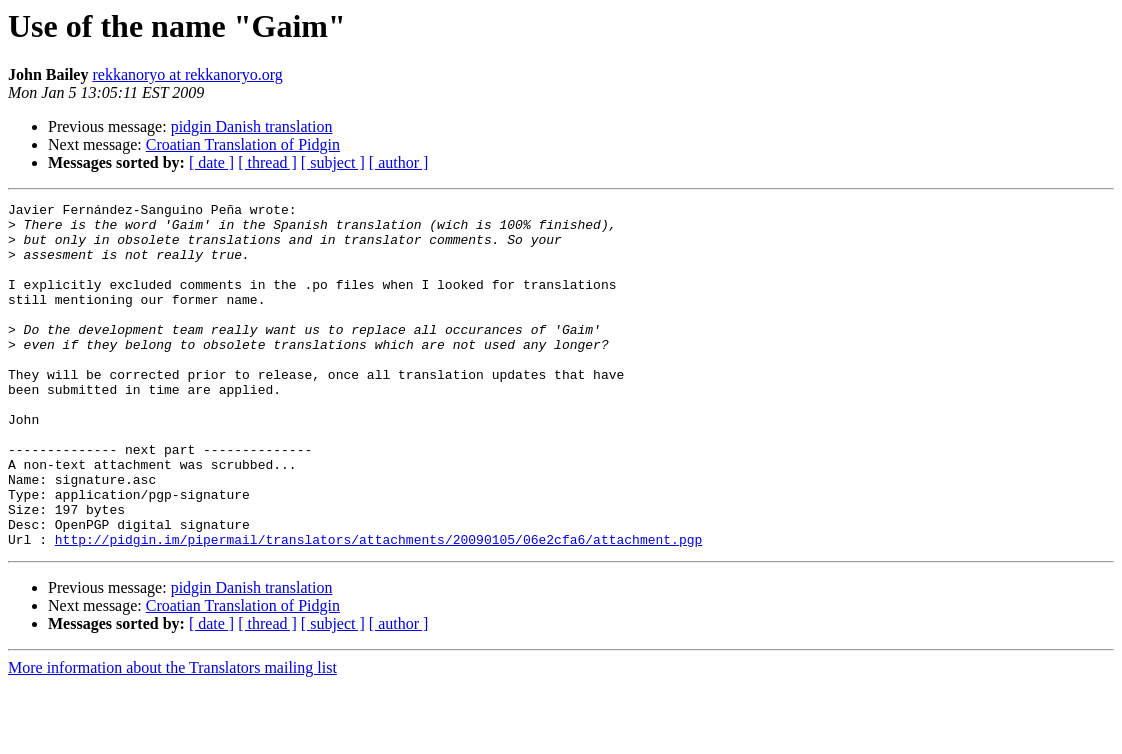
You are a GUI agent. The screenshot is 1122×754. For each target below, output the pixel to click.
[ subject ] (333, 162)
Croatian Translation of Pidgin (243, 144)
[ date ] (211, 162)
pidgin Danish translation (252, 126)
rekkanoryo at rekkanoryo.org (187, 74)
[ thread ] (267, 162)
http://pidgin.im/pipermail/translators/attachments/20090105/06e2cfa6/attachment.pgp (378, 608)
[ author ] (399, 162)
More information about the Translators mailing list (172, 736)
